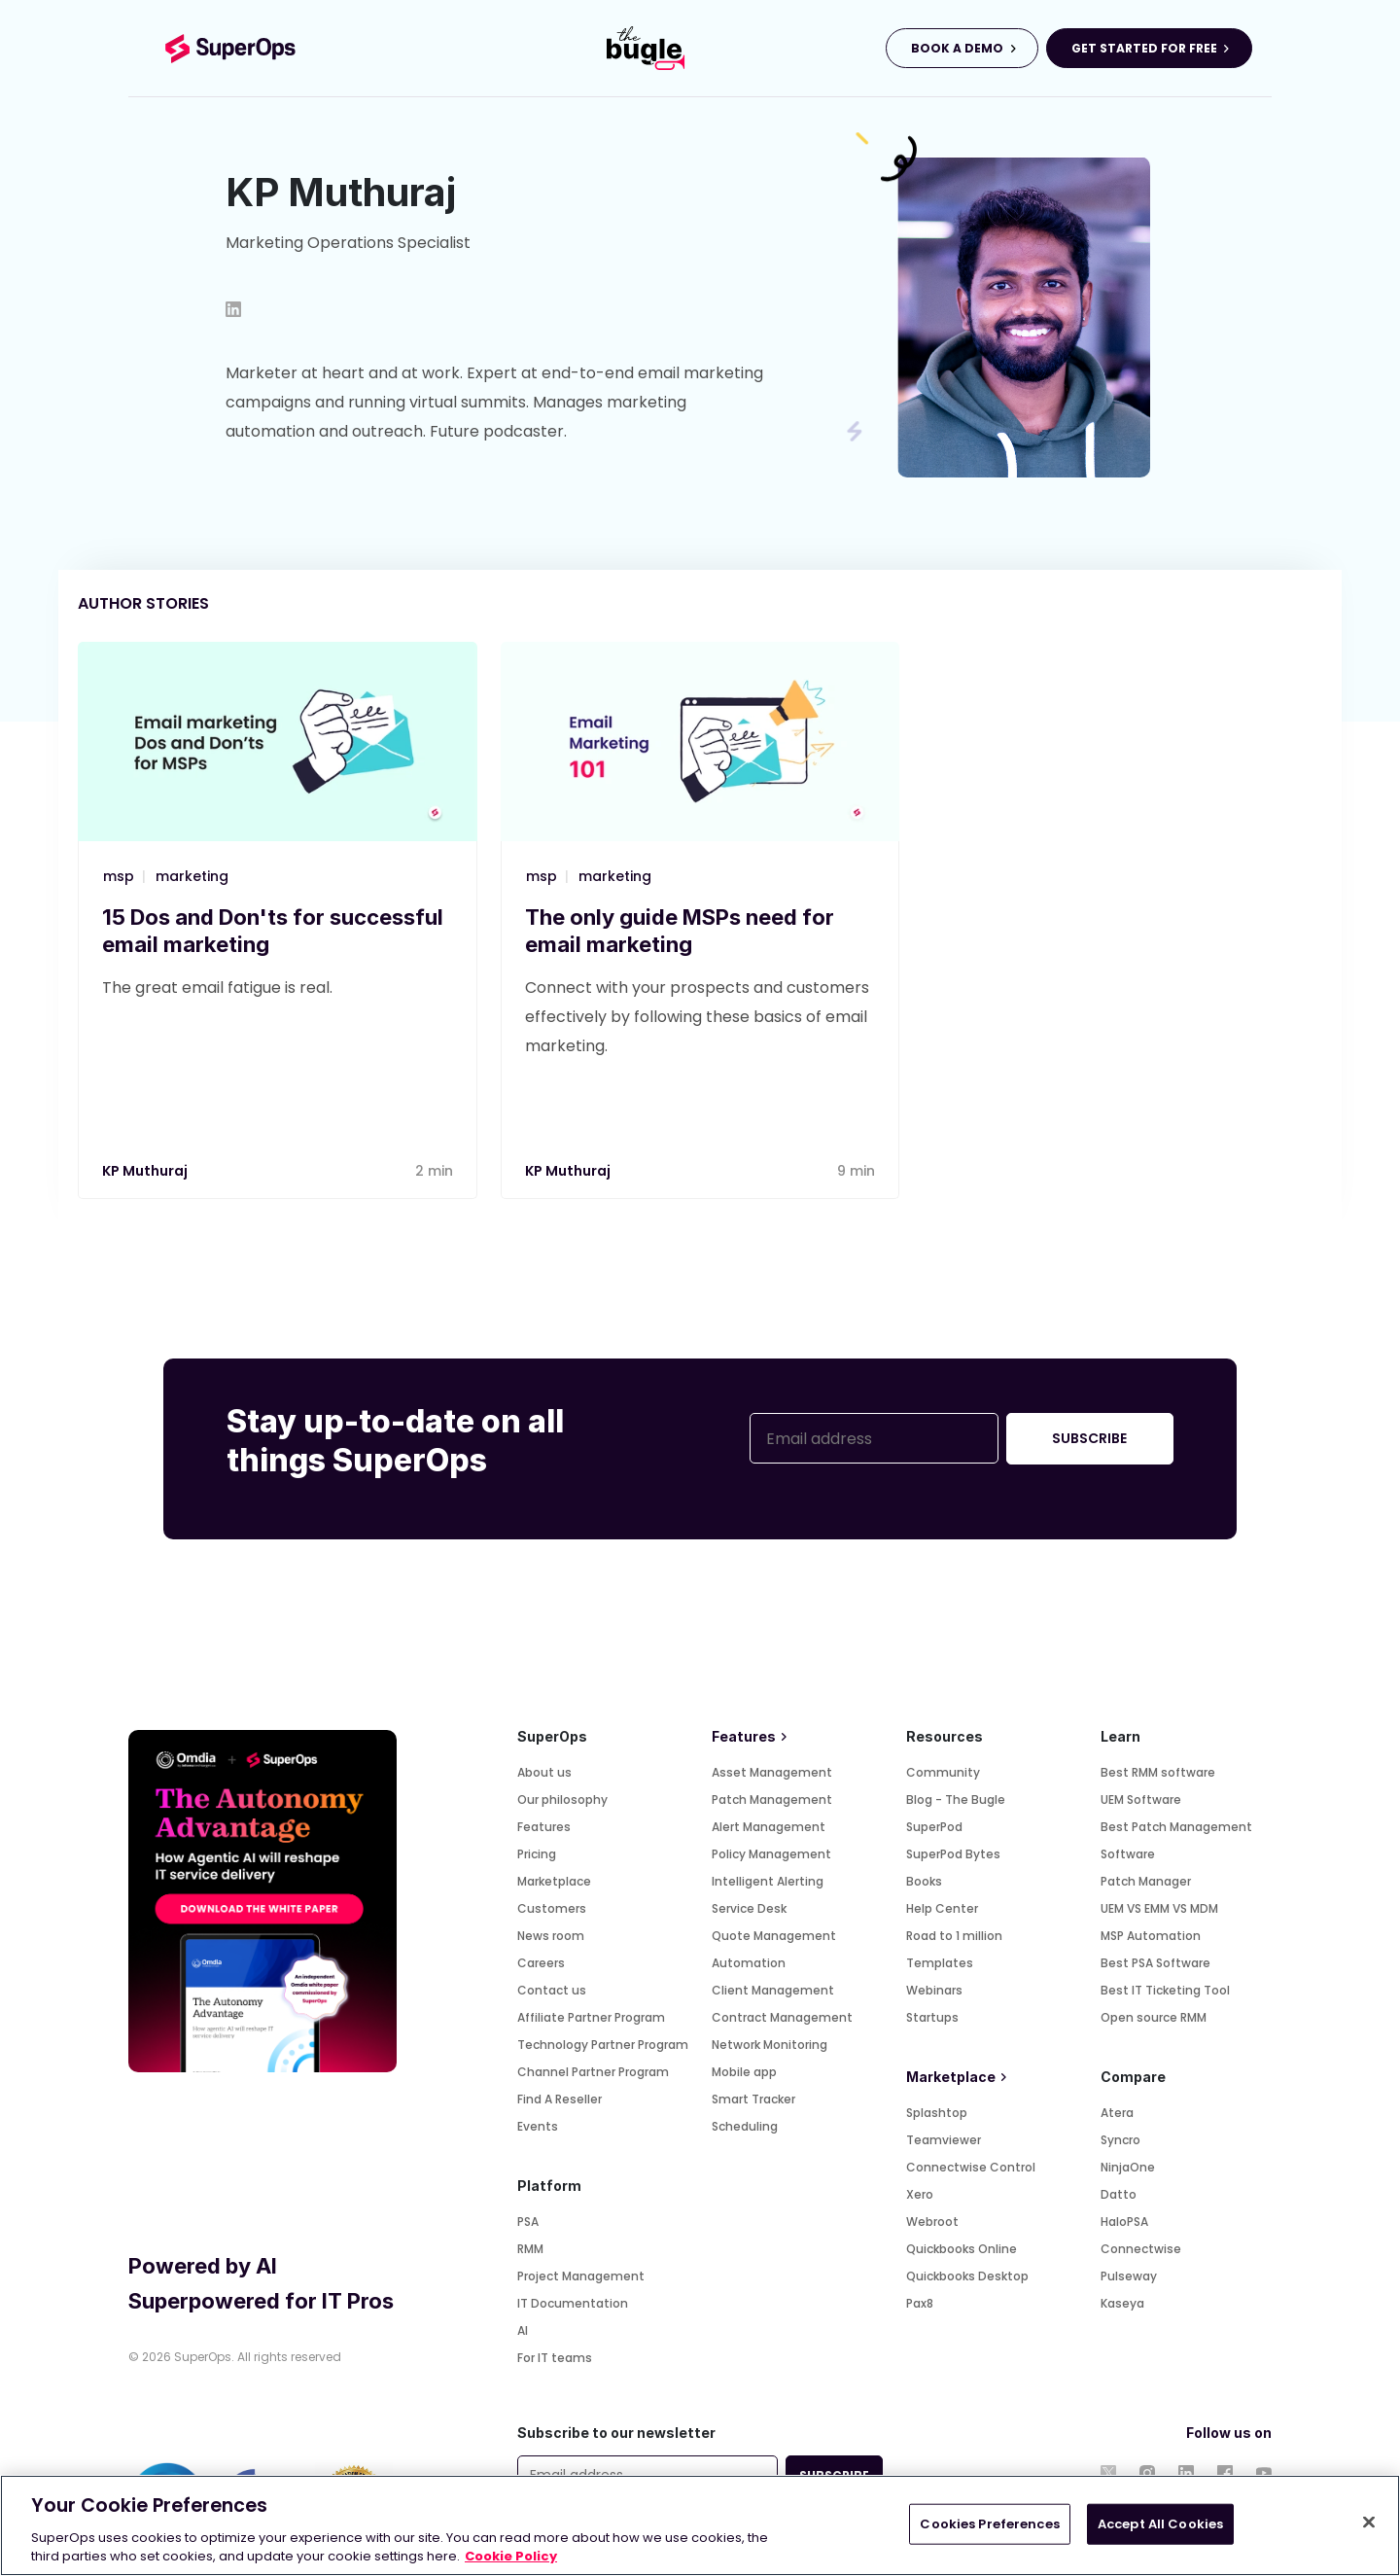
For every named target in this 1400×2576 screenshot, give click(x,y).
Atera (1117, 2112)
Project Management (581, 2276)
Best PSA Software (1155, 1963)
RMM (530, 2249)
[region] (700, 2525)
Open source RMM (1154, 2017)
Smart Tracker (753, 2099)
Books (924, 1881)
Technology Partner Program (602, 2044)
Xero (919, 2194)
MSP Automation (1151, 1935)
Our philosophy (562, 1799)
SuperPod (934, 1826)
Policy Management (771, 1854)
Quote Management (774, 1935)
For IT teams (554, 2357)
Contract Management (782, 2017)
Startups (932, 2017)
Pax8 (919, 2303)
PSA (528, 2221)
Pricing (536, 1854)
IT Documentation (572, 2303)
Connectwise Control (970, 2167)
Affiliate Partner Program (591, 2017)
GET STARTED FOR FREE (1144, 48)
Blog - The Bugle (955, 1799)
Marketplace (554, 1881)
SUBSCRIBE (1089, 1438)
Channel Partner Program (593, 2072)
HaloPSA (1124, 2221)
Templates (939, 1963)
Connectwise (1141, 2249)
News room (550, 1935)
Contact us (551, 1990)
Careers (541, 1963)
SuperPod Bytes (953, 1854)
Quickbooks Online (961, 2249)
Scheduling (745, 2126)
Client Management (773, 1990)
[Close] (1369, 2522)
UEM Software (1141, 1799)
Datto (1119, 2194)
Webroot (932, 2221)
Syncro (1120, 2140)
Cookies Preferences (989, 2524)
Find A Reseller (559, 2099)
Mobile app (744, 2072)
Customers (551, 1908)
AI (522, 2330)
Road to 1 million (954, 1935)
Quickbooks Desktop (967, 2276)
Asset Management (772, 1772)
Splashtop (936, 2112)
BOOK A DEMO (957, 48)
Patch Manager (1146, 1881)
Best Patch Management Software (1176, 1840)
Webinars (934, 1990)
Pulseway (1129, 2276)
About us (544, 1772)
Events (537, 2126)
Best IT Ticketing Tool (1165, 1990)
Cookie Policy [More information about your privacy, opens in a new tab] (511, 2556)
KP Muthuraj (145, 1171)
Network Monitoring (769, 2044)
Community (943, 1772)
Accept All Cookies (1160, 2524)
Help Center (942, 1908)
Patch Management (772, 1799)
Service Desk (749, 1908)
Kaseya (1122, 2303)
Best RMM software (1158, 1772)
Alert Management (768, 1826)
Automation (749, 1963)
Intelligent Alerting (767, 1881)
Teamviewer (943, 2140)
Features (544, 1826)
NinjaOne (1128, 2167)
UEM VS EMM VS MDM (1159, 1908)
